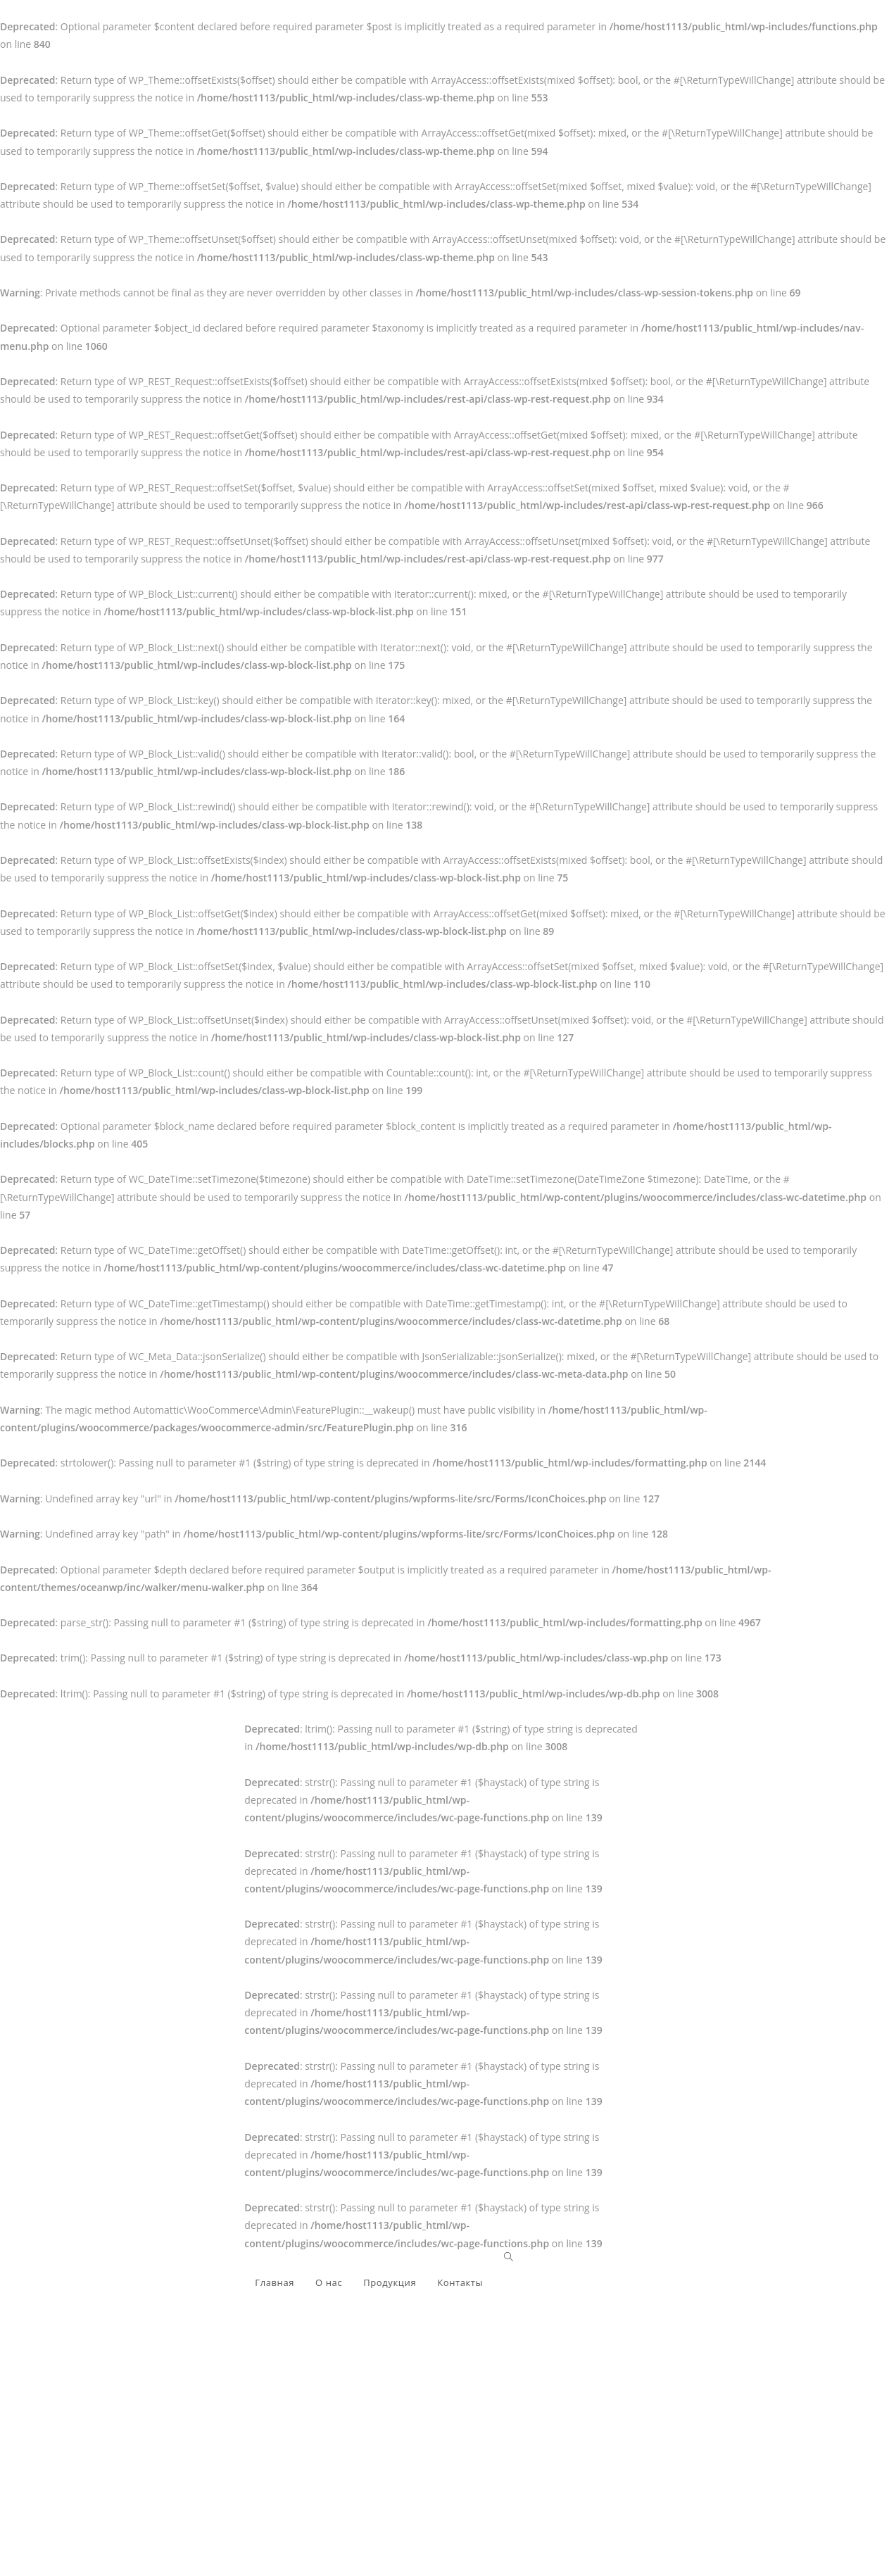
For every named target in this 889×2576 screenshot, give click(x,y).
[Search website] (508, 2256)
